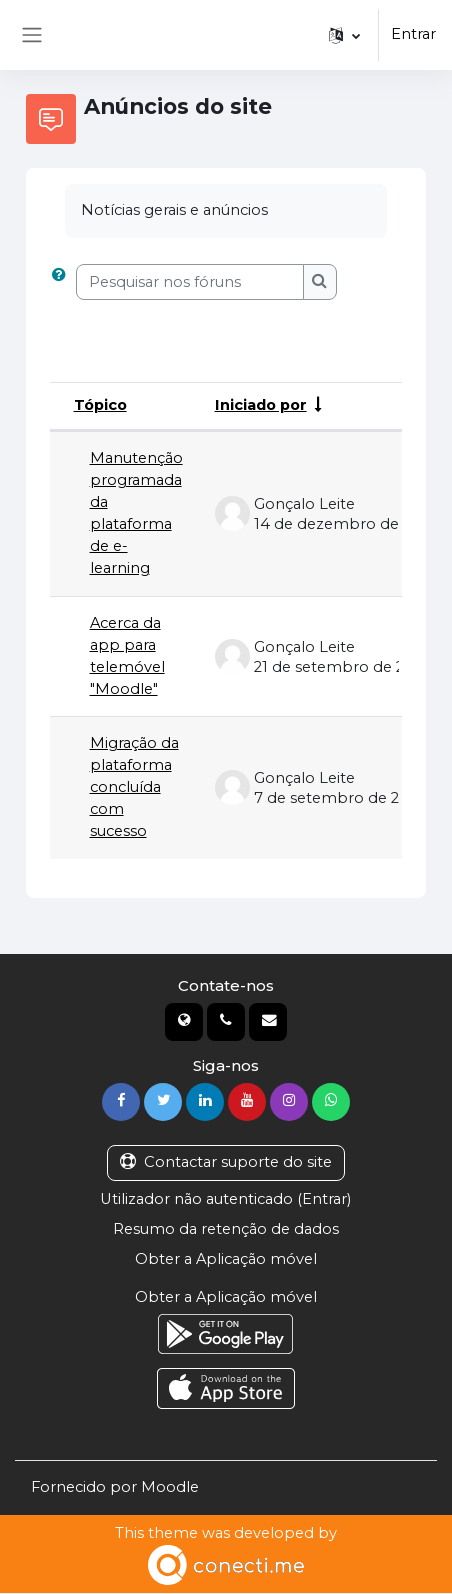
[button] (344, 35)
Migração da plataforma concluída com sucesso (134, 788)
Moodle (170, 1488)
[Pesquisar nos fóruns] (190, 282)
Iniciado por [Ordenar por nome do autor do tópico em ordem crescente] (262, 405)
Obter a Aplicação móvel (225, 1260)
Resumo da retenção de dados (226, 1230)
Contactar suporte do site (226, 1163)
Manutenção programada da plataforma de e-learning (136, 513)
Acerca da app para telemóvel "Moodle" (127, 656)
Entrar (413, 34)
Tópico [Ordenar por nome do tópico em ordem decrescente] (101, 405)
